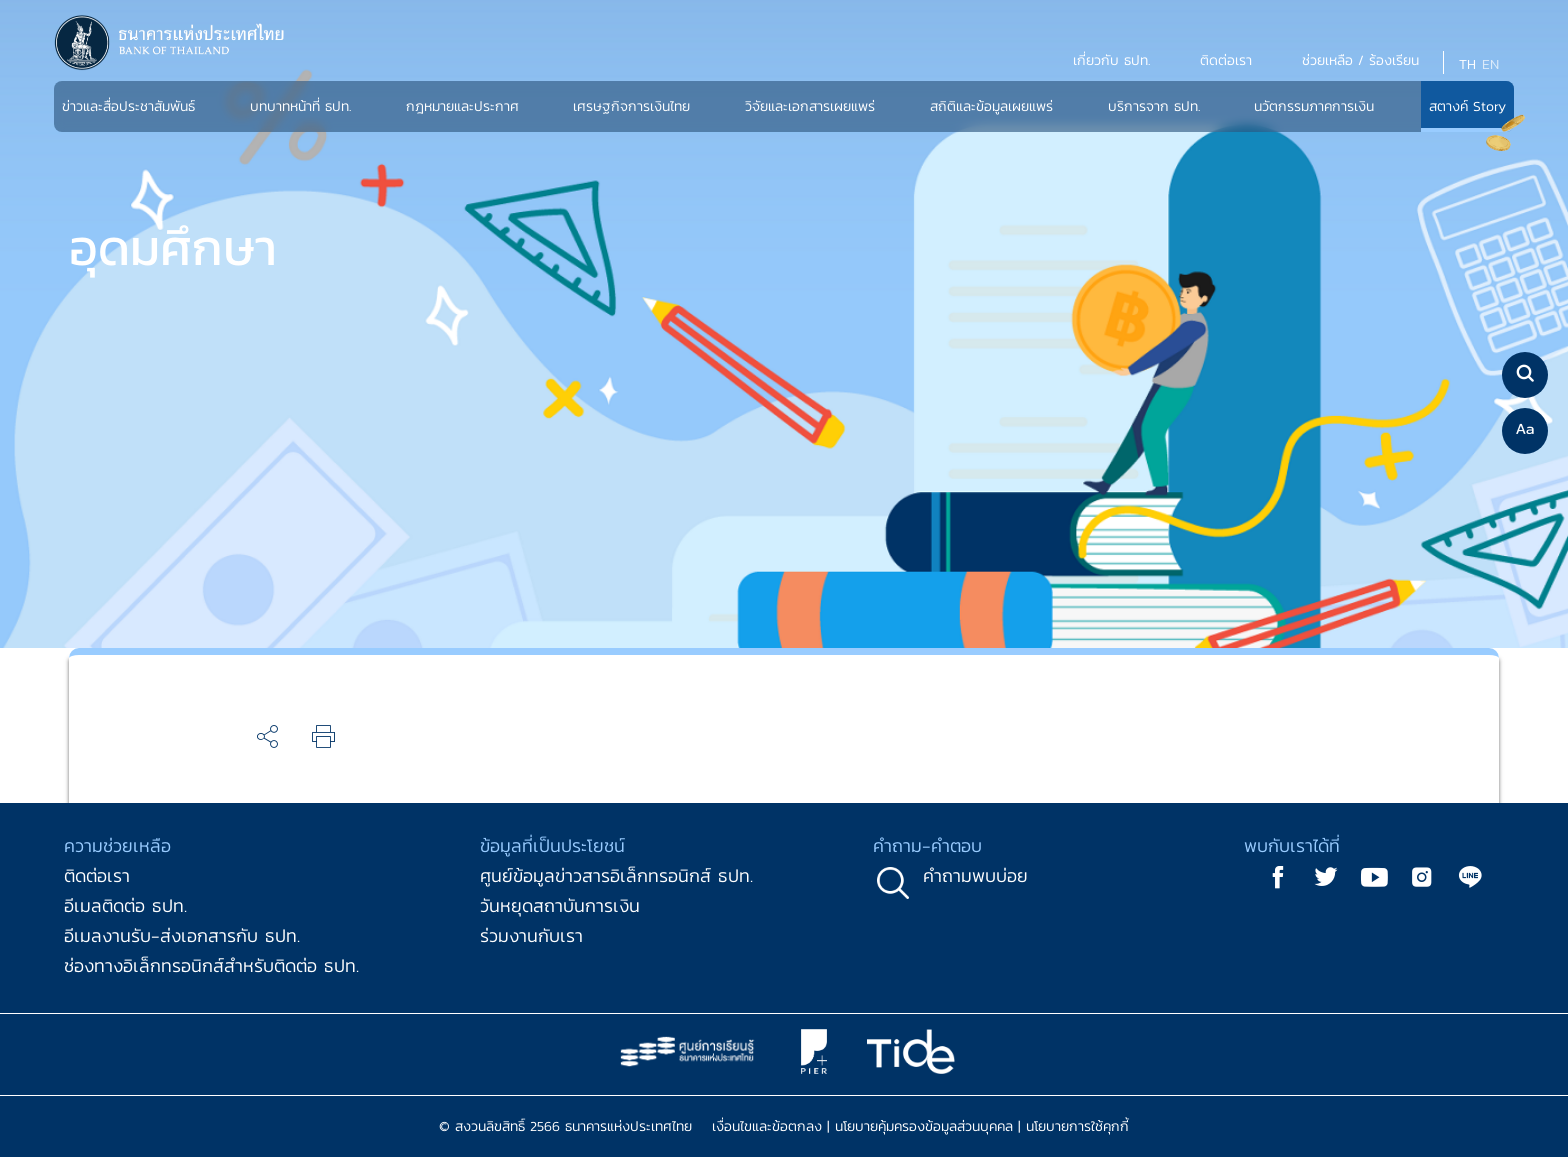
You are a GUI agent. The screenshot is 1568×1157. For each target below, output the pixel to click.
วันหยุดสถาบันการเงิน (560, 905)
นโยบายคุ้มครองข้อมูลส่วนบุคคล (924, 1126)
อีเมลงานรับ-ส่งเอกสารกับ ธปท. (182, 935)
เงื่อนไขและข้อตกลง (767, 1126)
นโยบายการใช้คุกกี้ (1077, 1126)
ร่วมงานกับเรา (531, 935)
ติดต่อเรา (97, 875)
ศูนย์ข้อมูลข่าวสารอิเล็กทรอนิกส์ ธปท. (616, 875)
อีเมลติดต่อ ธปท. (125, 905)
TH (1467, 64)
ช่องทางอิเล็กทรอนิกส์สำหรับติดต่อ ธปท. (211, 965)
